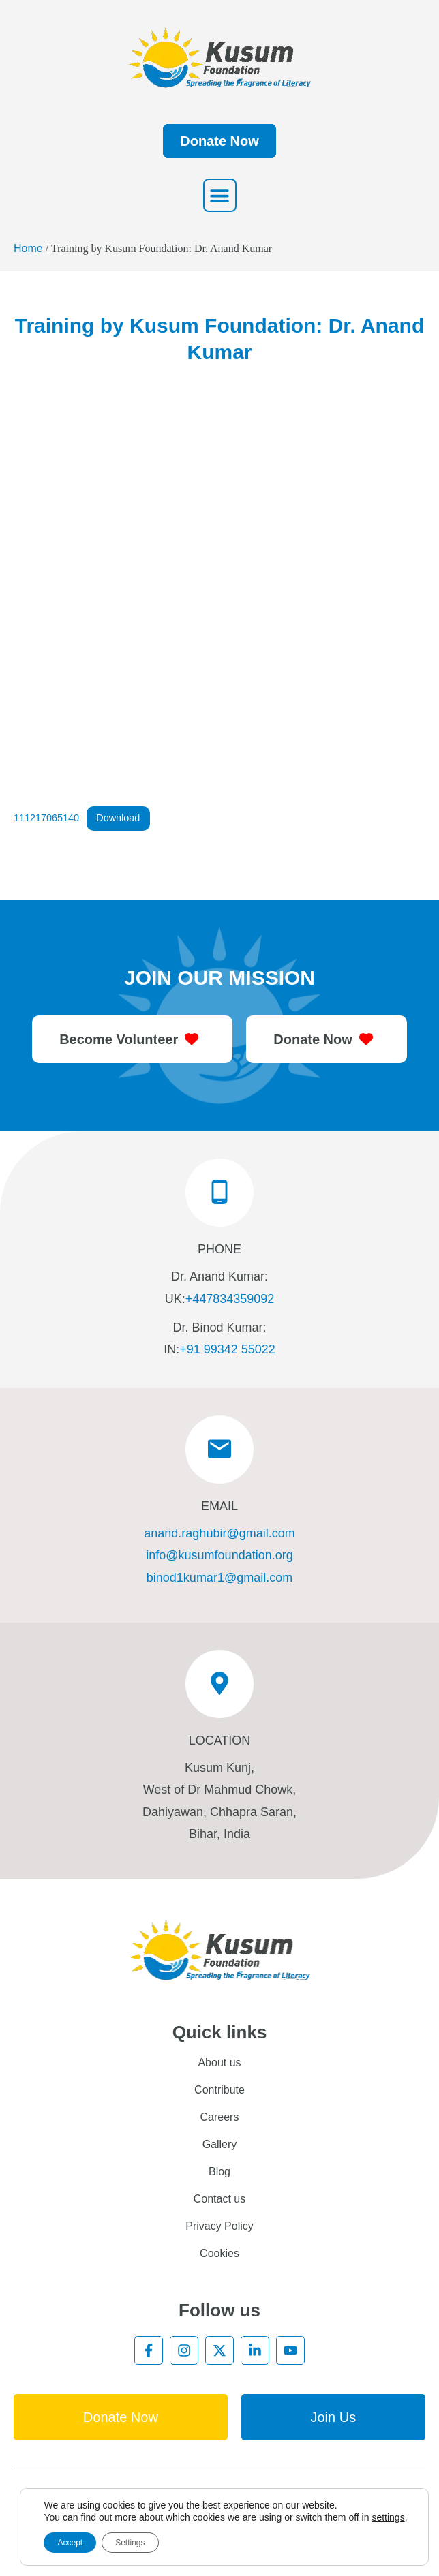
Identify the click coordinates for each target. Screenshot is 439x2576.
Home (28, 248)
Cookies (219, 2253)
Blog (219, 2171)
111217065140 (46, 817)
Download (118, 817)
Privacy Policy (219, 2226)
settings (388, 2517)
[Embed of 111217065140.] (219, 597)
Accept (69, 2542)
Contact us (219, 2199)
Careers (219, 2117)
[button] (220, 195)
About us (219, 2062)
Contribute (219, 2090)
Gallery (219, 2144)
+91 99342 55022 (227, 1349)
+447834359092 (230, 1299)
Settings (130, 2542)
